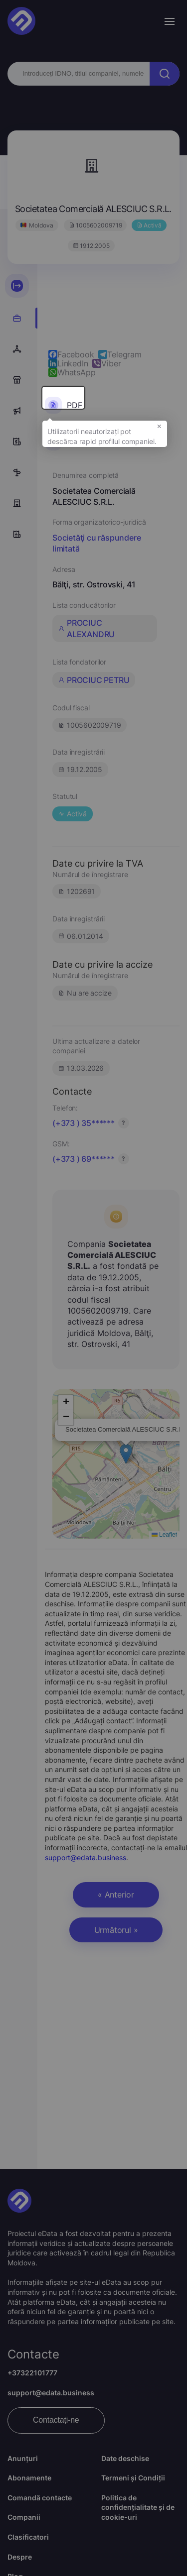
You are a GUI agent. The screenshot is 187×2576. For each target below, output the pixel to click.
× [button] (159, 426)
